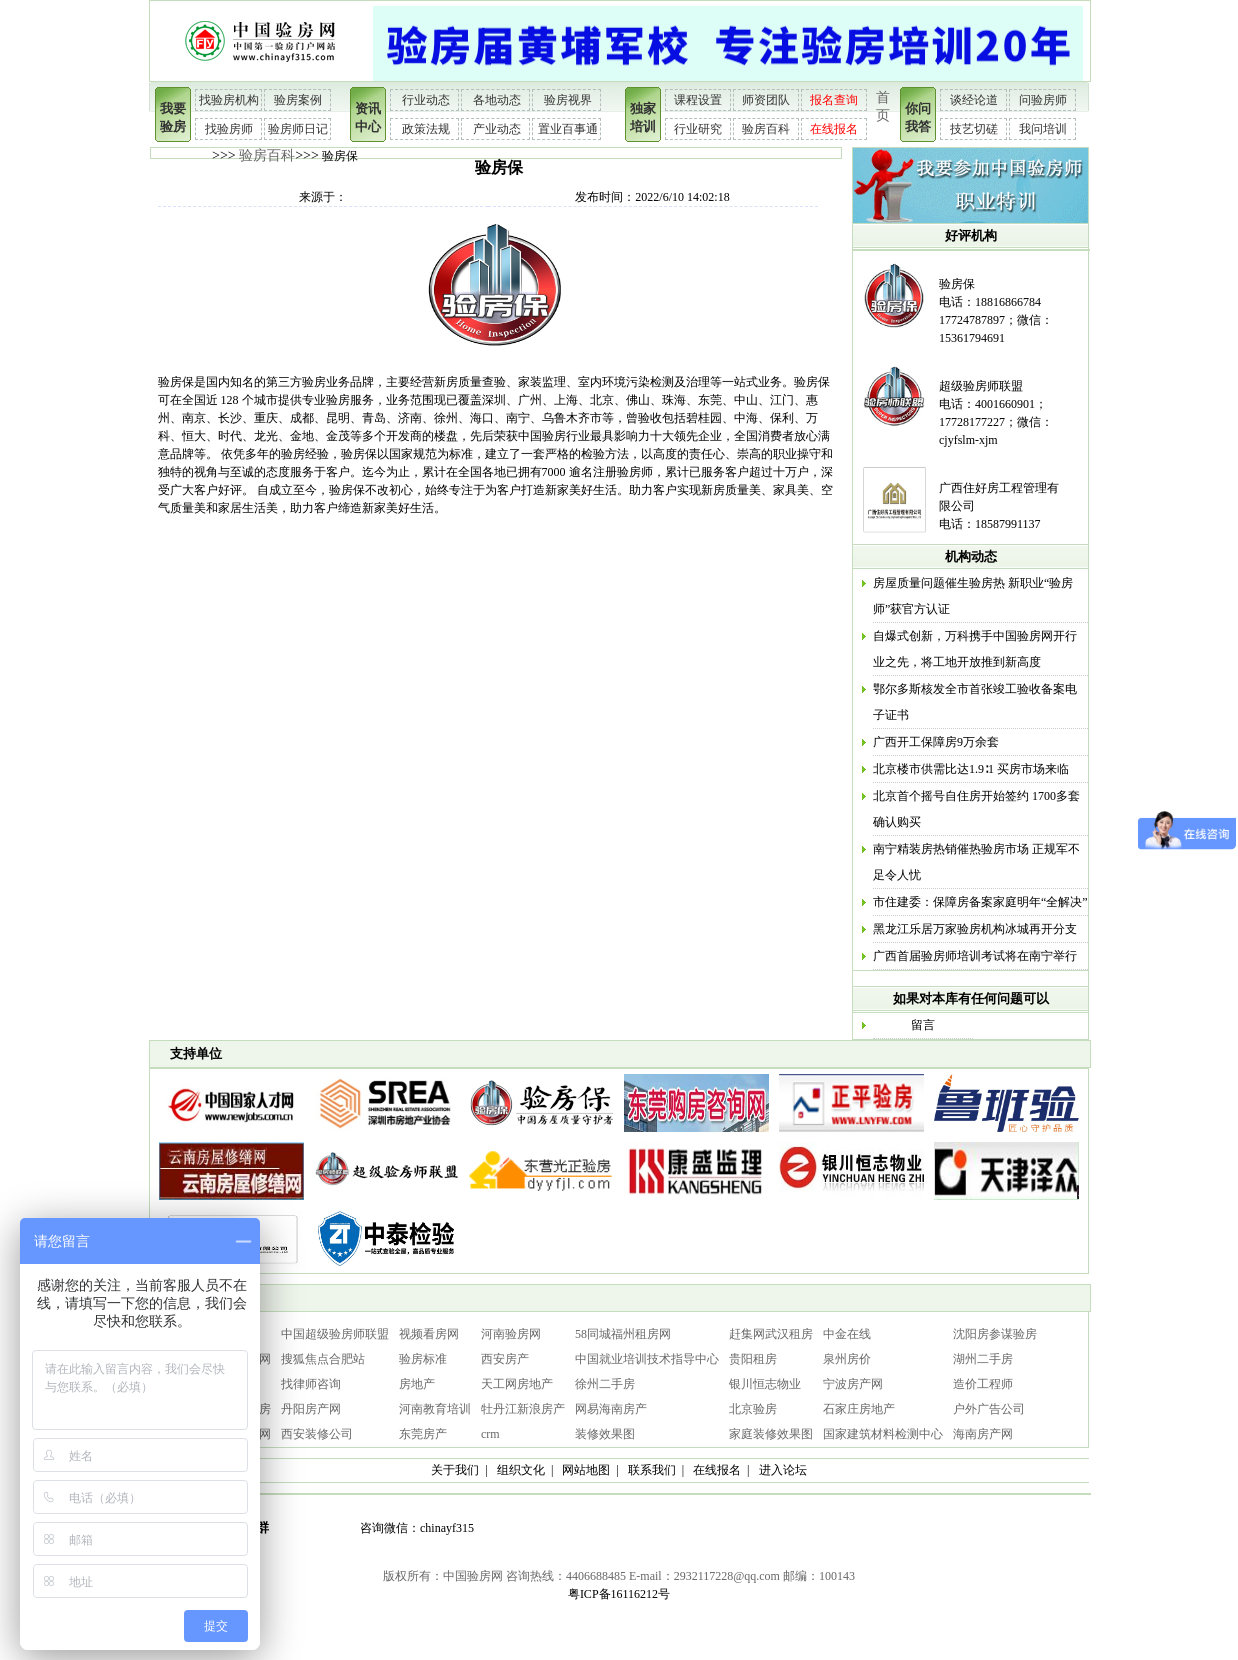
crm (490, 1434)
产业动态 (497, 129)
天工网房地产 (517, 1384)
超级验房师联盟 (981, 386)
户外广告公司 (989, 1409)
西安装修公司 (317, 1434)
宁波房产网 (853, 1384)
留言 (923, 1025)
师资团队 (766, 100)
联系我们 (652, 1470)
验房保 (957, 284)
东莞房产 (423, 1434)
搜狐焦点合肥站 (323, 1359)
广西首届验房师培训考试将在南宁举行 (975, 956)
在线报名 (834, 129)
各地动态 (497, 100)
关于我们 (455, 1470)
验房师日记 (298, 129)
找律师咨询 (311, 1384)
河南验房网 (511, 1334)
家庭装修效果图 (771, 1434)
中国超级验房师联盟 (335, 1334)
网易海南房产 (611, 1409)
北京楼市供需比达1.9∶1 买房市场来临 (971, 769)
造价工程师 (983, 1384)
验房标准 (423, 1359)
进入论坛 (783, 1470)
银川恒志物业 (765, 1384)
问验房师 (1043, 100)
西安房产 (505, 1359)
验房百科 (766, 129)
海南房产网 (983, 1434)
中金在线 (847, 1334)
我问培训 (1043, 129)
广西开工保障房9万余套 (936, 742)
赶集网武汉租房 (771, 1334)
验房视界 (568, 100)
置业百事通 (568, 129)
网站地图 (586, 1470)
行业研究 (698, 129)
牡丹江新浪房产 (523, 1409)
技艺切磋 (974, 129)
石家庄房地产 (859, 1409)
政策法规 (426, 129)
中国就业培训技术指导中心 (647, 1359)
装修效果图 (605, 1434)
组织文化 (521, 1470)
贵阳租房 (753, 1359)
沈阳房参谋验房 (995, 1334)
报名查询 (834, 100)
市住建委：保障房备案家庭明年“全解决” (980, 902)
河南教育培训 (435, 1409)
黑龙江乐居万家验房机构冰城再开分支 (975, 929)
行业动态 (426, 100)
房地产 (417, 1384)
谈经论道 (974, 100)
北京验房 (753, 1409)
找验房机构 (229, 100)
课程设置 (698, 100)
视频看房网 (429, 1334)
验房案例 (298, 100)
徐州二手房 (605, 1384)
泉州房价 (847, 1359)
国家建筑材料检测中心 (883, 1434)
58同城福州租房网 (623, 1334)
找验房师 (229, 129)
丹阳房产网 (311, 1409)
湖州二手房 (983, 1359)
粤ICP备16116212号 (619, 1594)
